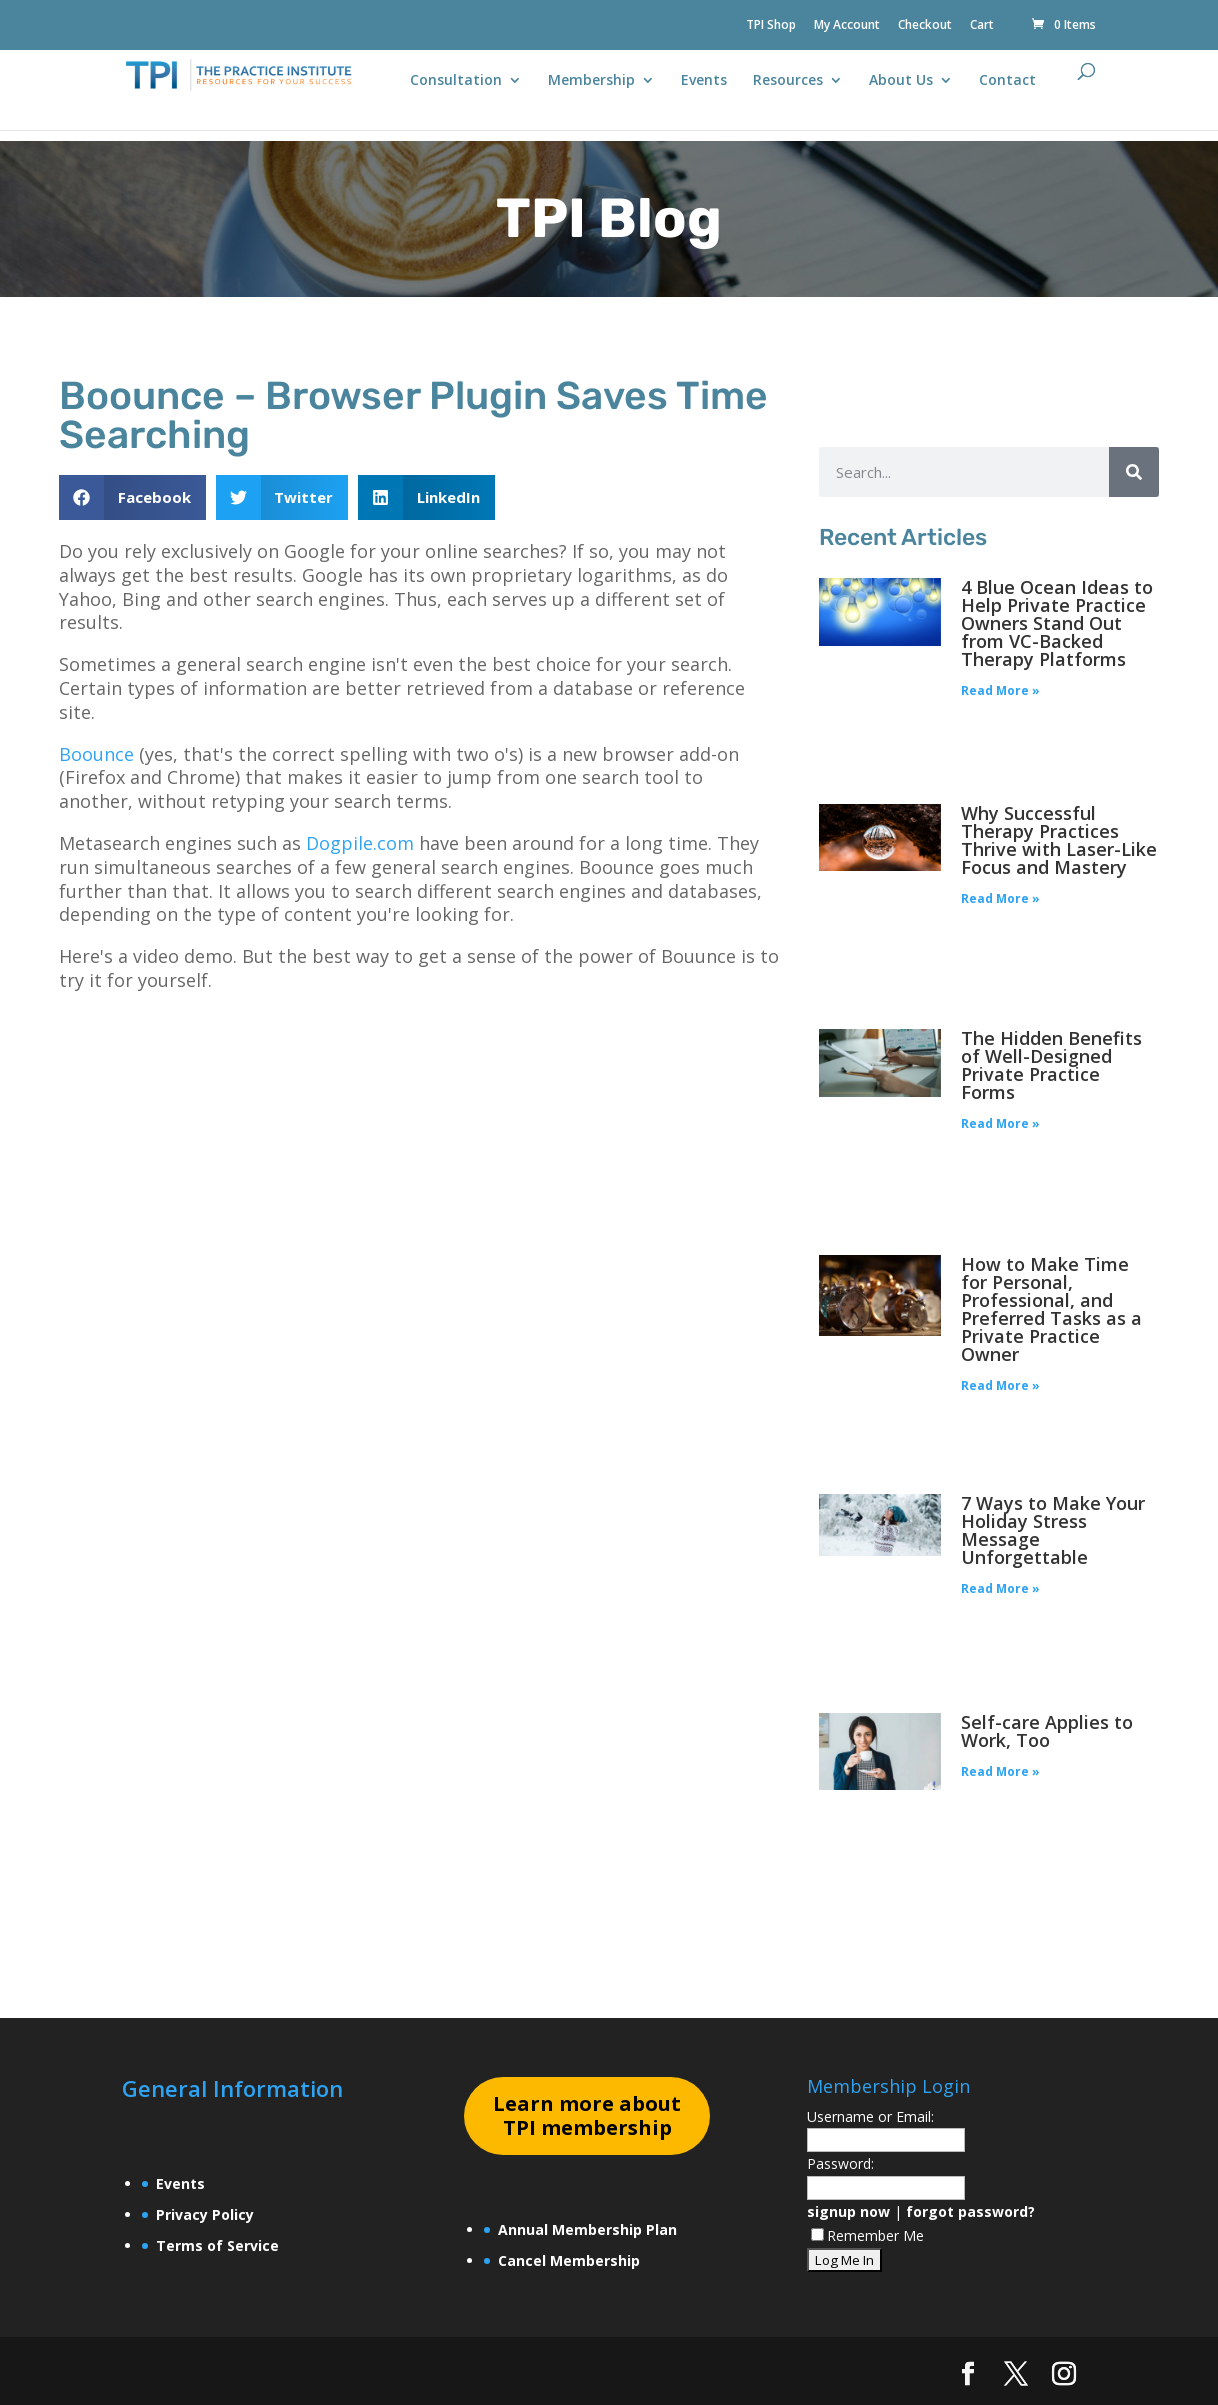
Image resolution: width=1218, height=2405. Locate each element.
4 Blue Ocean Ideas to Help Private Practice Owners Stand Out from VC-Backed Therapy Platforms (1057, 623)
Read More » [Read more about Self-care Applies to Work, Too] (1000, 1771)
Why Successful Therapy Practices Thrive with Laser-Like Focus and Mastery (1059, 840)
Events (704, 81)
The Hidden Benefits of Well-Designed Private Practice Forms (1051, 1065)
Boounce (96, 754)
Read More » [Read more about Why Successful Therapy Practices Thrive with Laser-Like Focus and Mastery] (1000, 898)
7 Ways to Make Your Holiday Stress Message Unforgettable (1053, 1530)
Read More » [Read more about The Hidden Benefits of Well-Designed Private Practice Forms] (1000, 1123)
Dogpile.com (360, 843)
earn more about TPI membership (587, 2115)
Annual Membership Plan (587, 2229)
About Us (901, 81)
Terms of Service (217, 2245)
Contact (1007, 81)
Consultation (456, 81)
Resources (788, 81)
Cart (982, 26)
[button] (132, 497)
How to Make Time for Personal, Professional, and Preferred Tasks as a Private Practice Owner (1051, 1309)
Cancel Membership (569, 2260)
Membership (591, 81)
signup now (848, 2211)
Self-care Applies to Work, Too (1047, 1731)
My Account (847, 26)
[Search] (1134, 472)
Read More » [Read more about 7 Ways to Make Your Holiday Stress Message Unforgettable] (1000, 1588)
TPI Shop (771, 26)
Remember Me (867, 2235)
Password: (840, 2163)
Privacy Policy (205, 2214)
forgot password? (970, 2211)
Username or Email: (870, 2116)
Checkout (925, 26)
